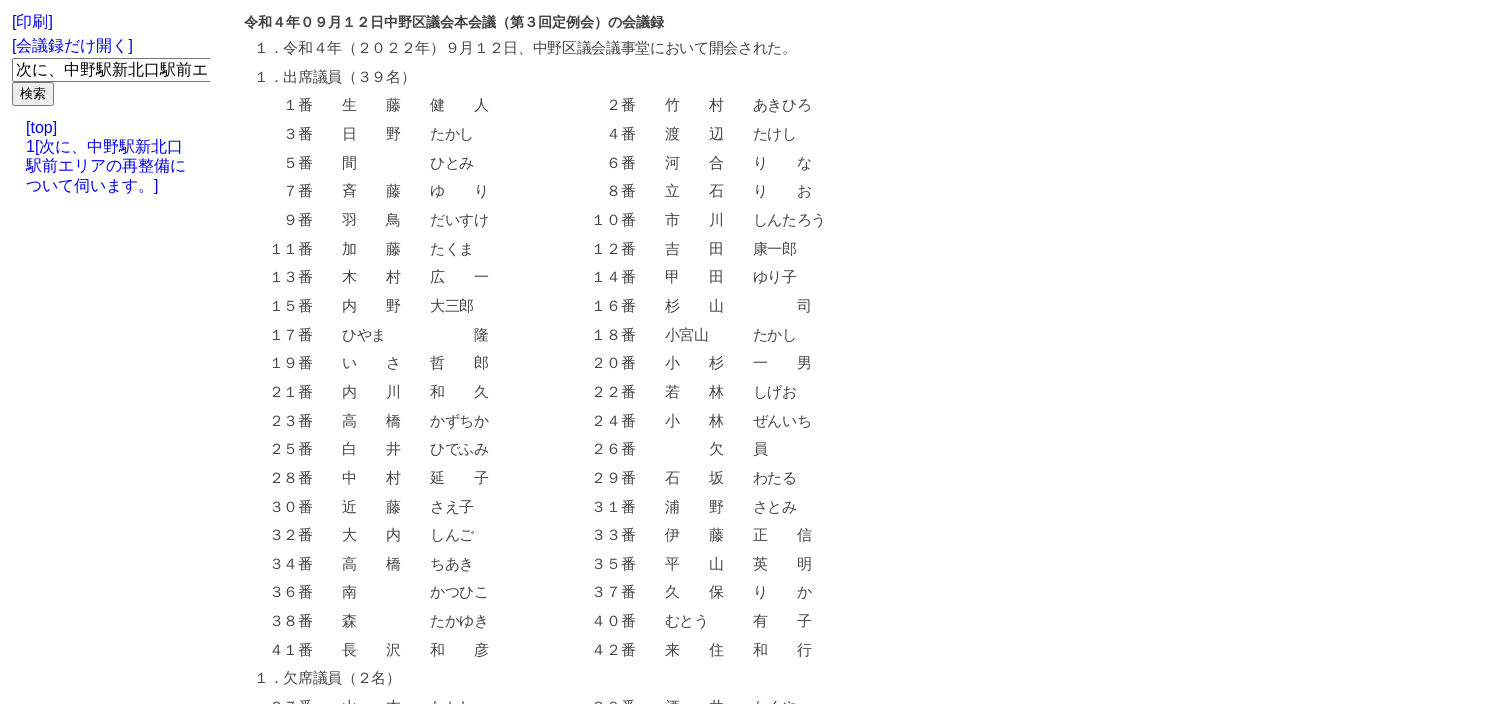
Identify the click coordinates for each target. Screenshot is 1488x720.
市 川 (693, 220)
